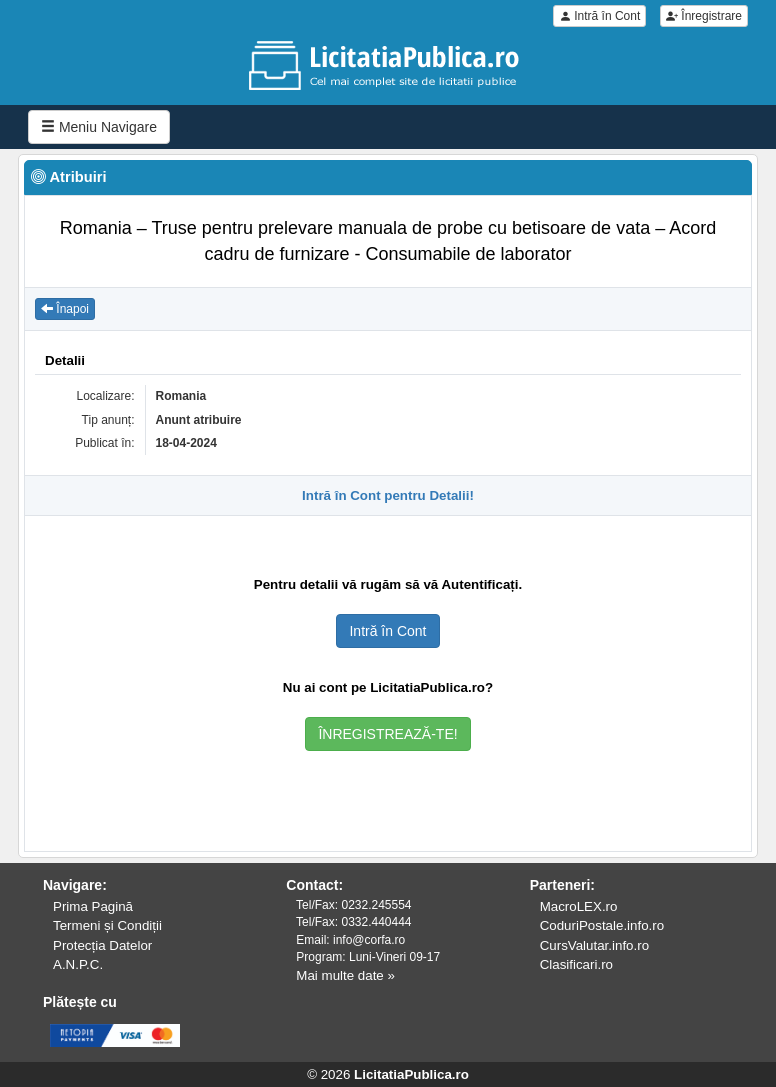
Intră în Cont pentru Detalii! (388, 495)
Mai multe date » (345, 975)
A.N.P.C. (78, 964)
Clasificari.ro (576, 964)
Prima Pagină (93, 906)
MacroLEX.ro (579, 906)
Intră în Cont (599, 16)
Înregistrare (704, 16)
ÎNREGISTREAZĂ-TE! (387, 734)
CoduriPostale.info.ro (602, 925)
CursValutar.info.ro (594, 945)
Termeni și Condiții (107, 925)
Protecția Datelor (102, 945)
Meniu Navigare (99, 127)
